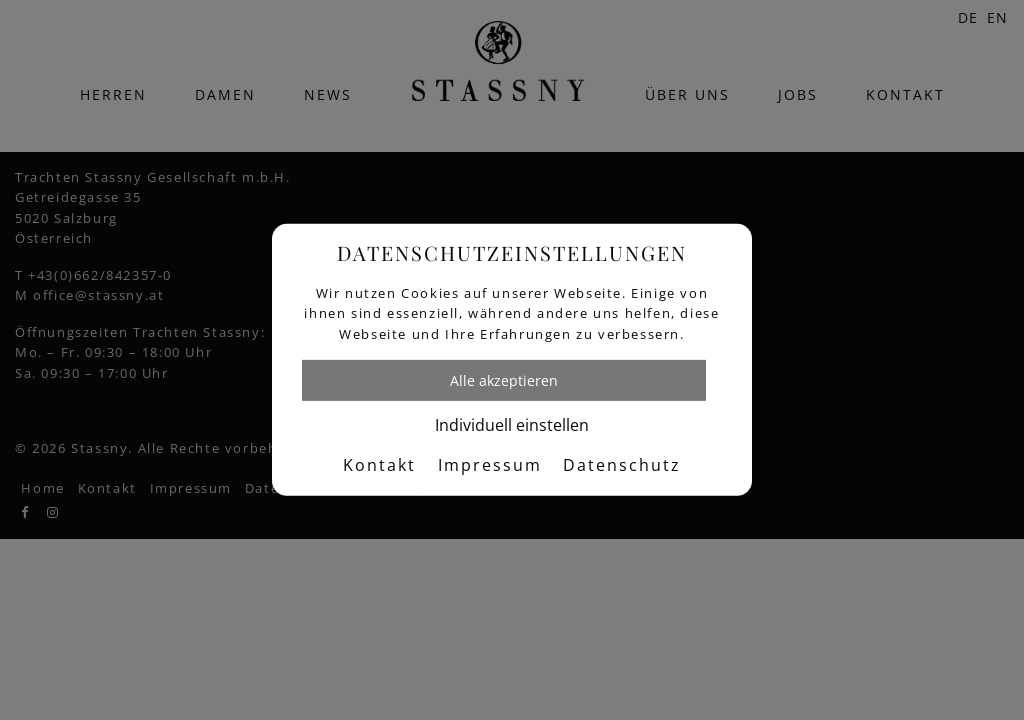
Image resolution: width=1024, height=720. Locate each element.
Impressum (490, 465)
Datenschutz (622, 465)
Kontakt (379, 465)
